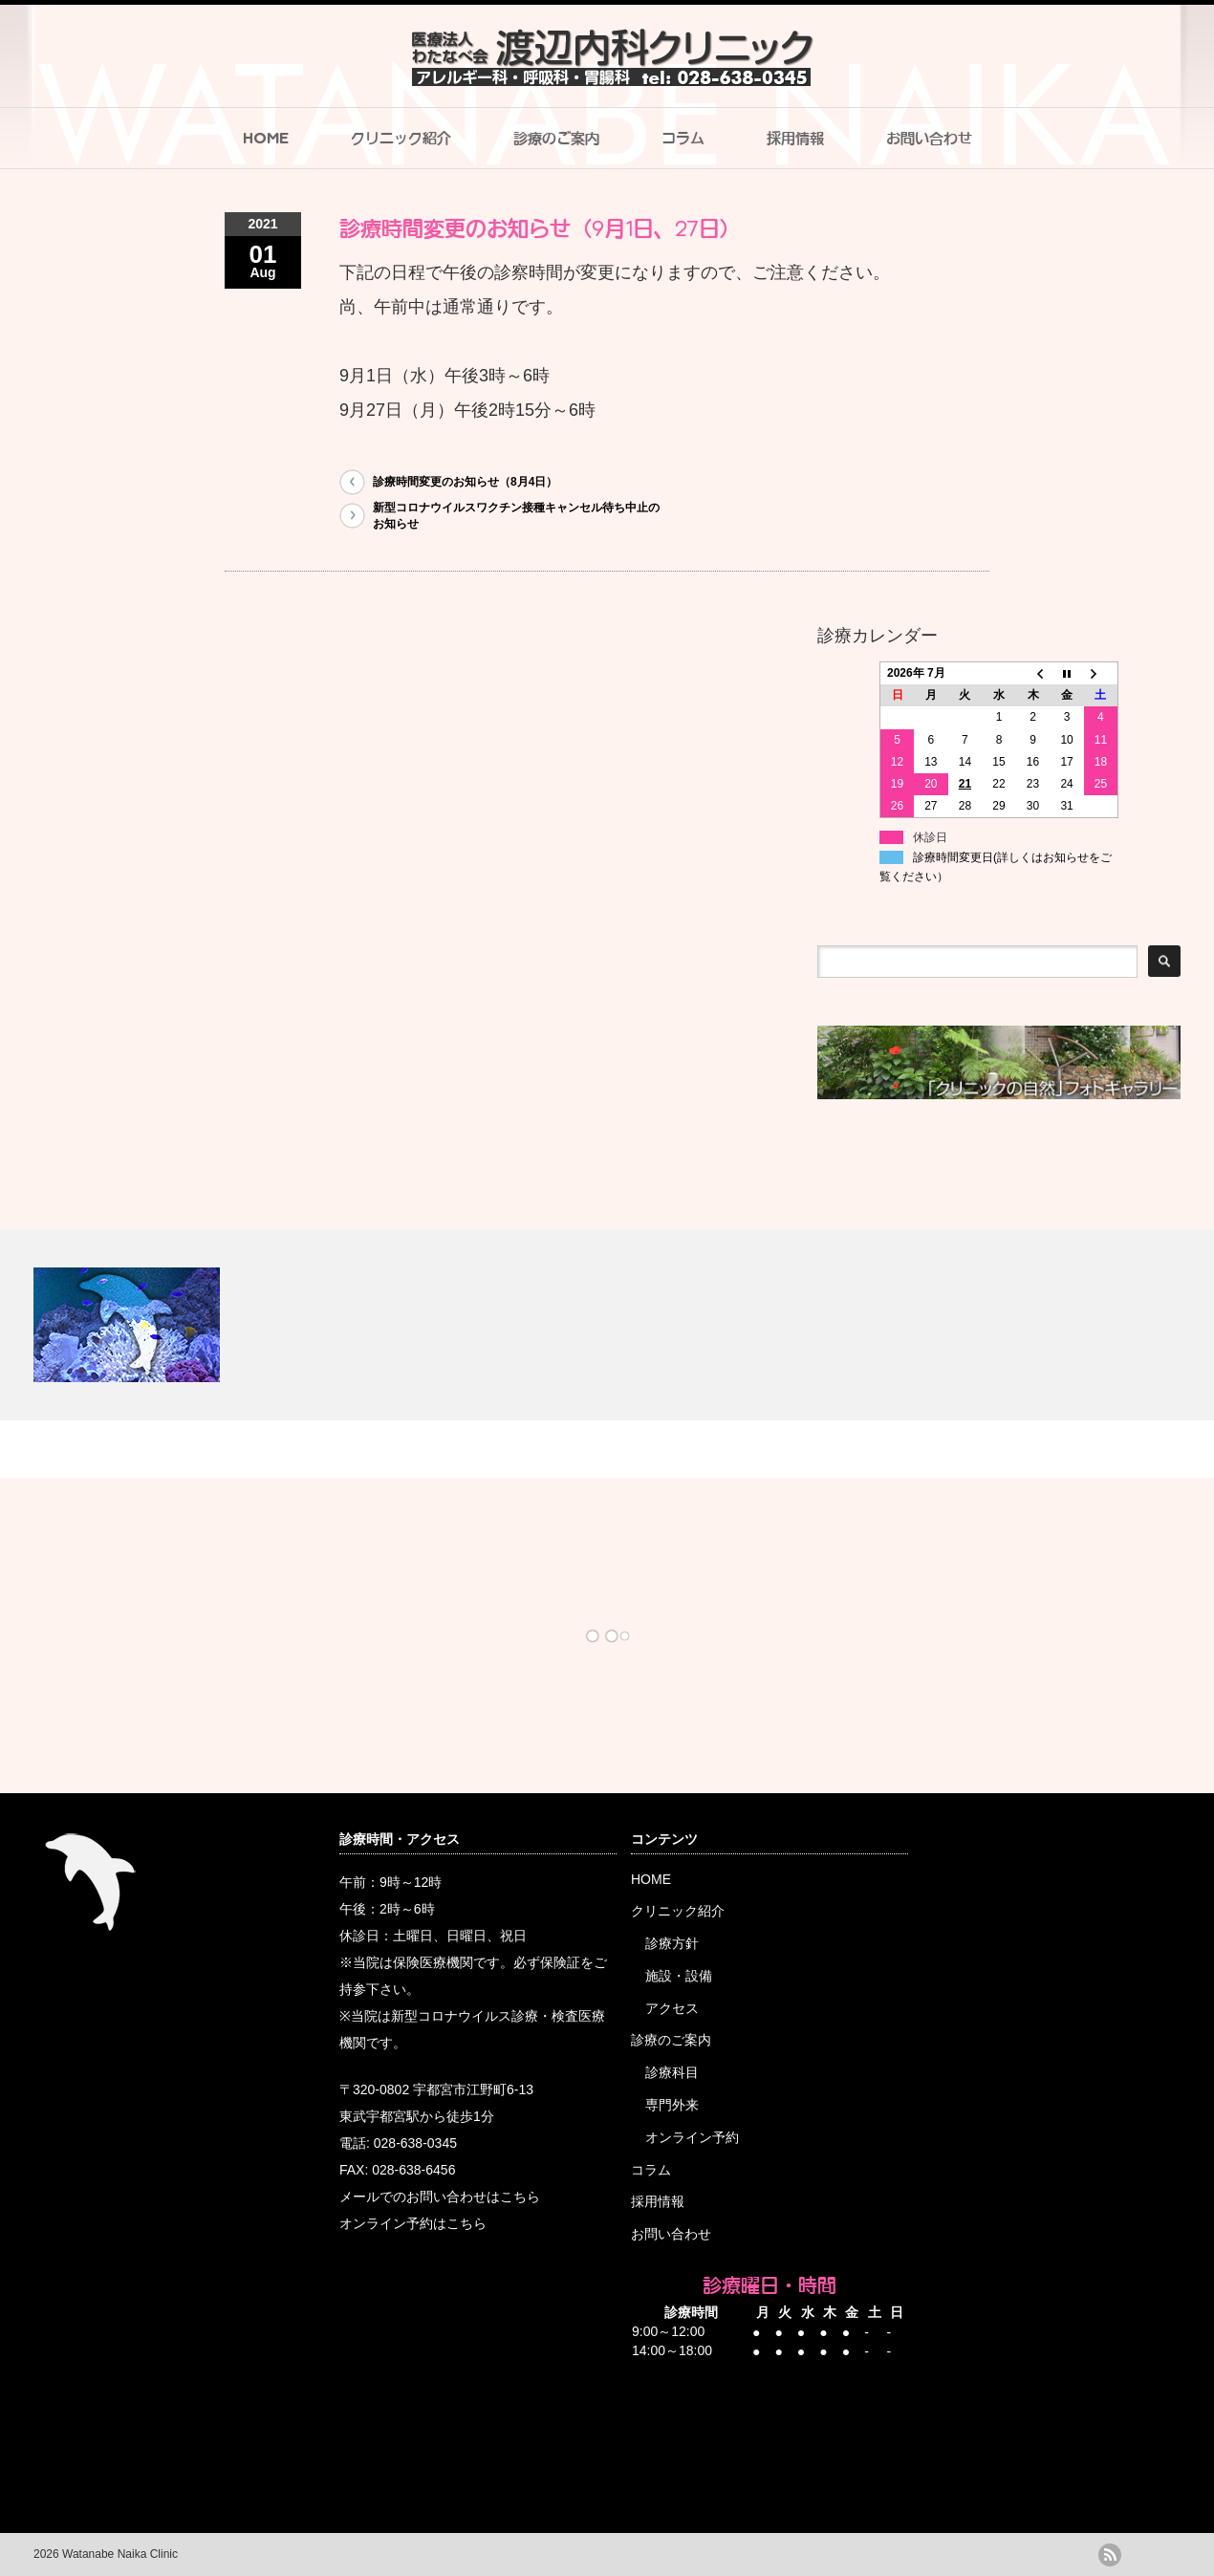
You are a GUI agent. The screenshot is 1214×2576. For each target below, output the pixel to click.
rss (1109, 2555)
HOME (266, 138)
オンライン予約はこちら (413, 2223)
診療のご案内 (556, 138)
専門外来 (672, 2104)
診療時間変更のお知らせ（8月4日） (465, 481)
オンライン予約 (692, 2137)
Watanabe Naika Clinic (118, 2554)
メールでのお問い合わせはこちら (439, 2196)
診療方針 (672, 1943)
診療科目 (672, 2072)
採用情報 (795, 138)
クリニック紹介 (401, 138)
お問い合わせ (929, 138)
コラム (683, 138)
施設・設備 (678, 1975)
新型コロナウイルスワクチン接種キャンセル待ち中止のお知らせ (516, 515)
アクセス (672, 2008)
